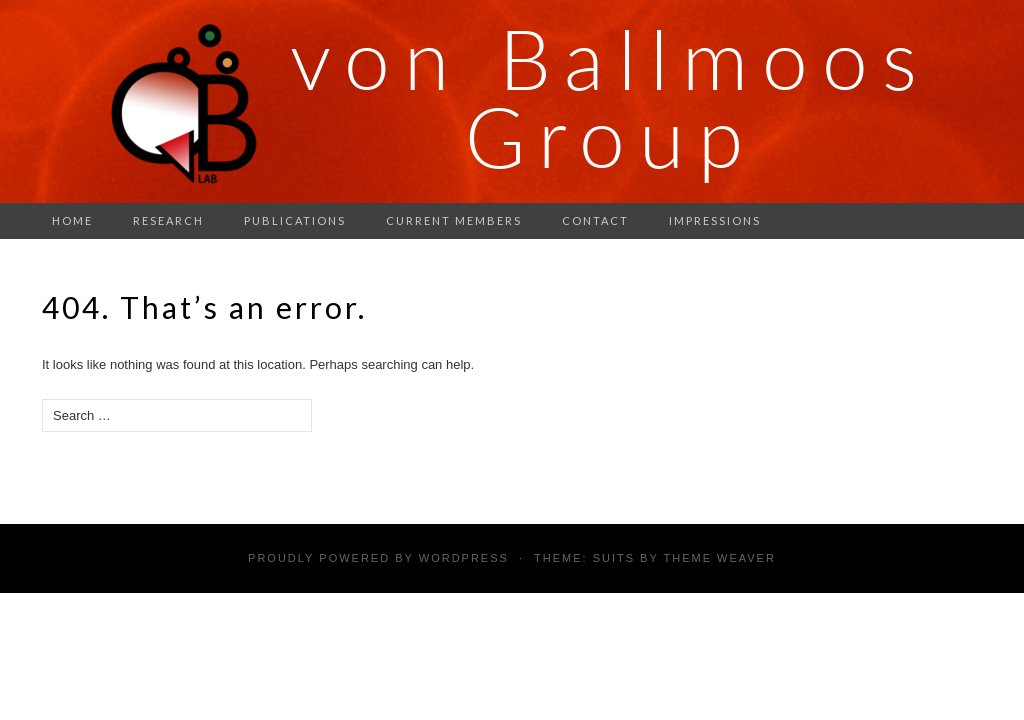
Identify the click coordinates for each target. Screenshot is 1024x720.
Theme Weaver (719, 558)
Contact (595, 220)
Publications (295, 220)
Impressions (715, 220)
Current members (454, 220)
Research (168, 220)
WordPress (464, 558)
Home (72, 220)
